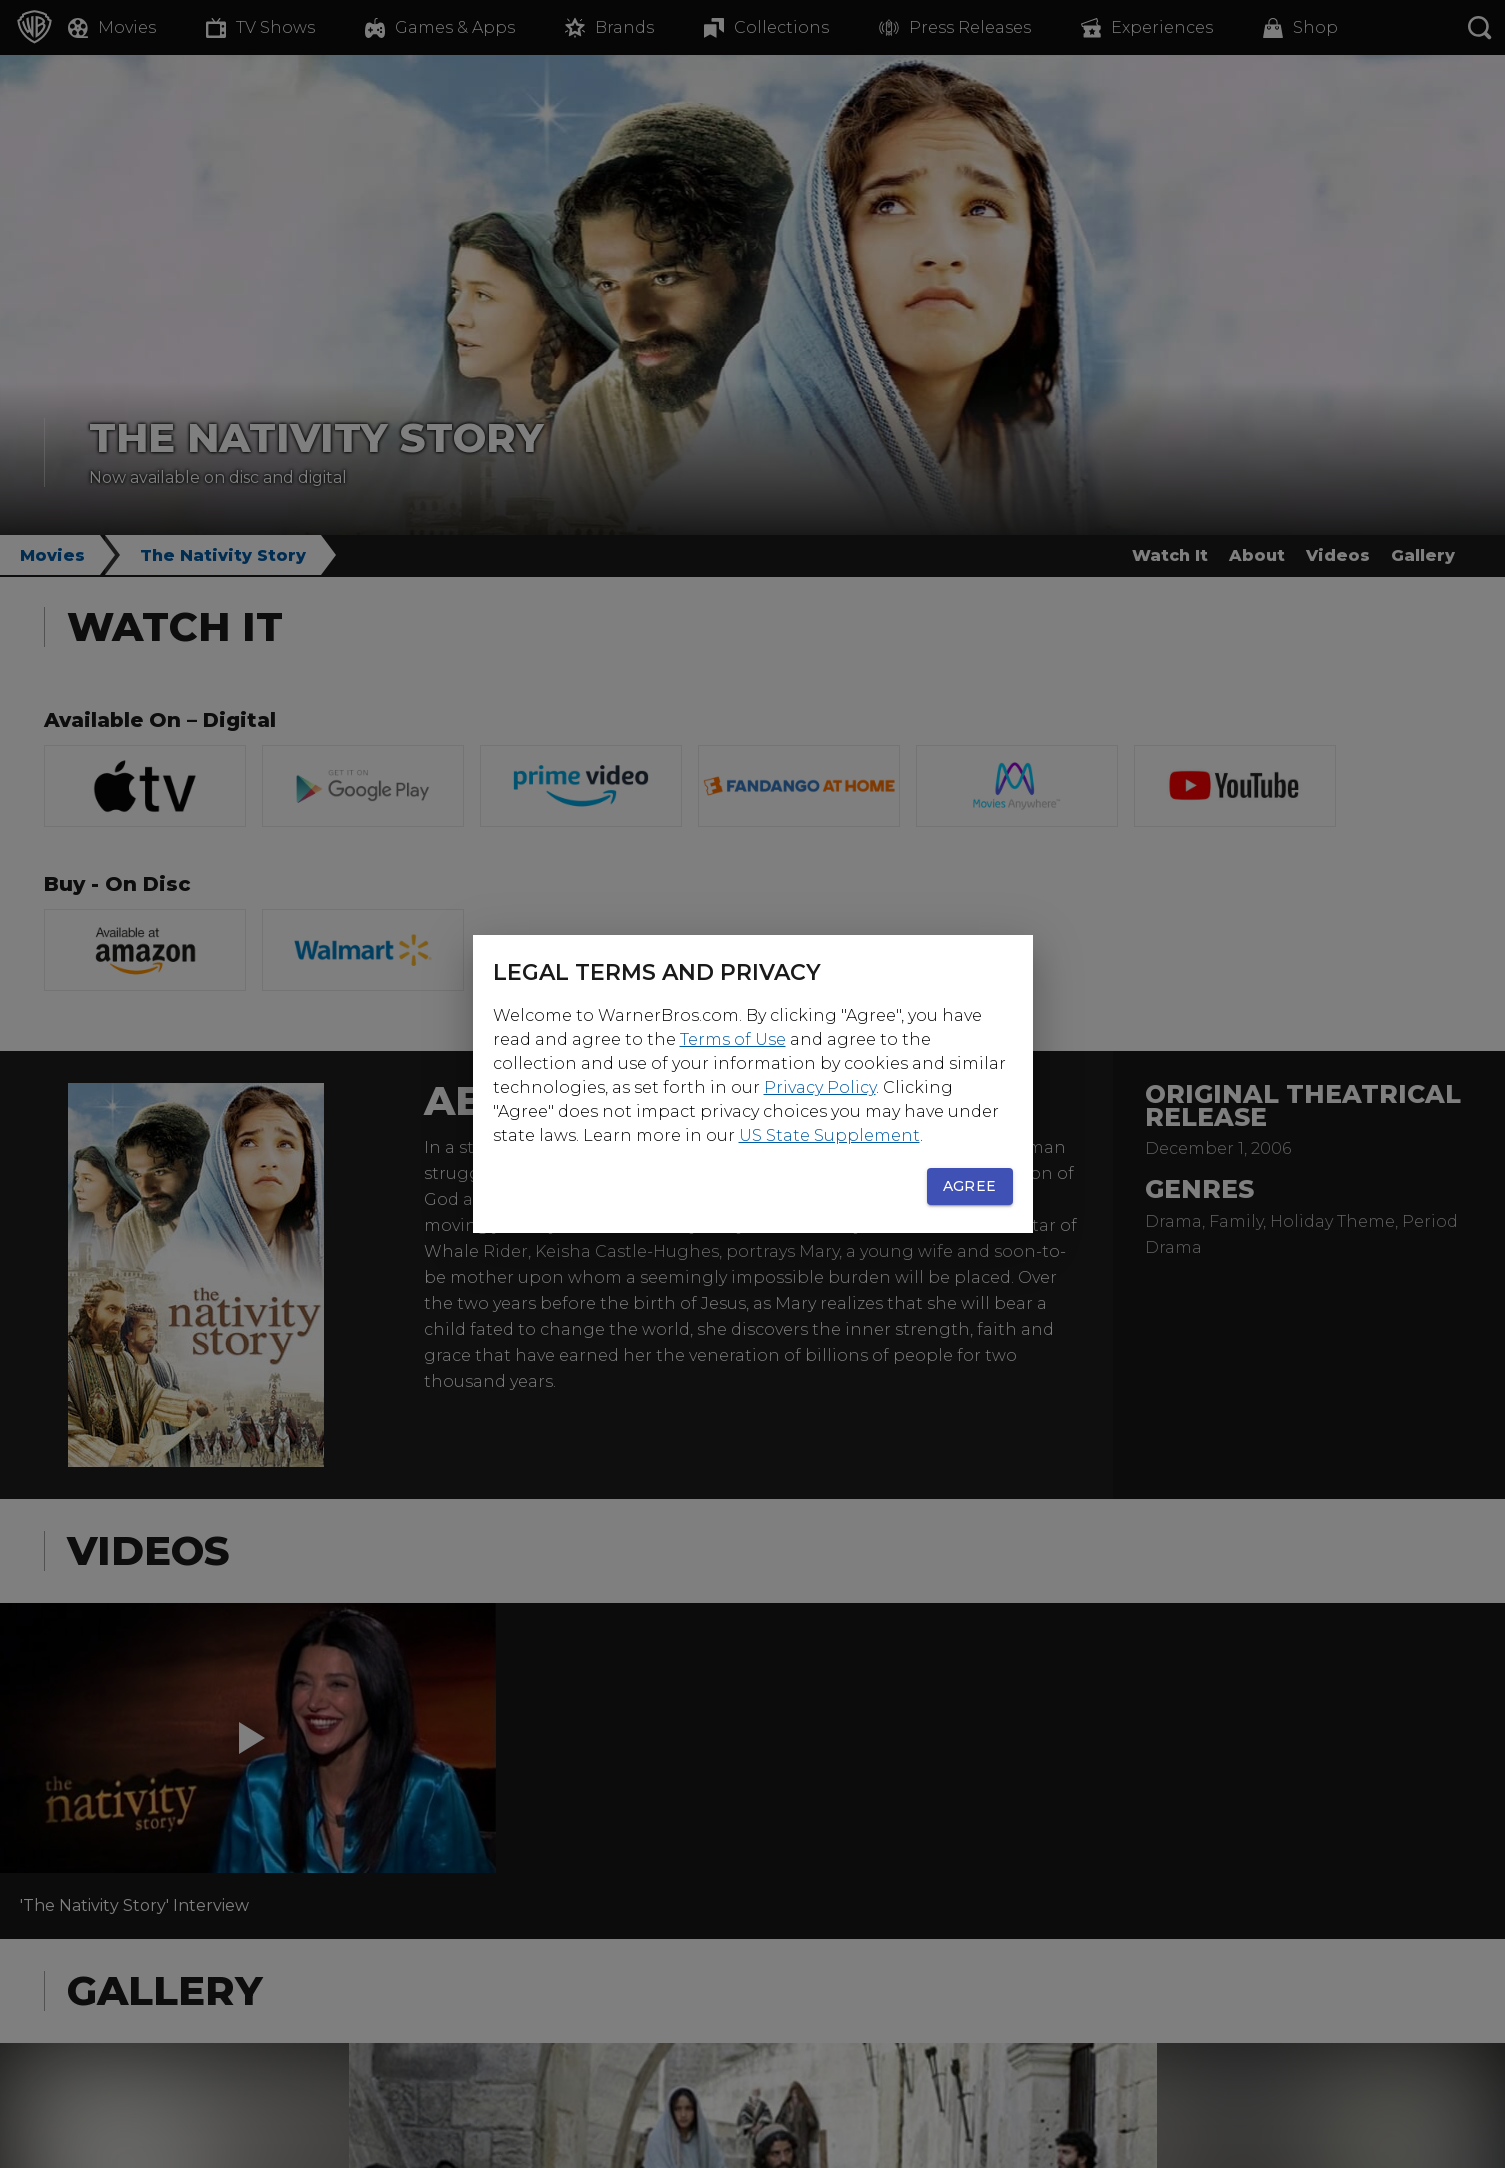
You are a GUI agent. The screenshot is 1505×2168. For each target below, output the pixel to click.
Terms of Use (733, 1039)
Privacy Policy (820, 1087)
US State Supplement (829, 1135)
